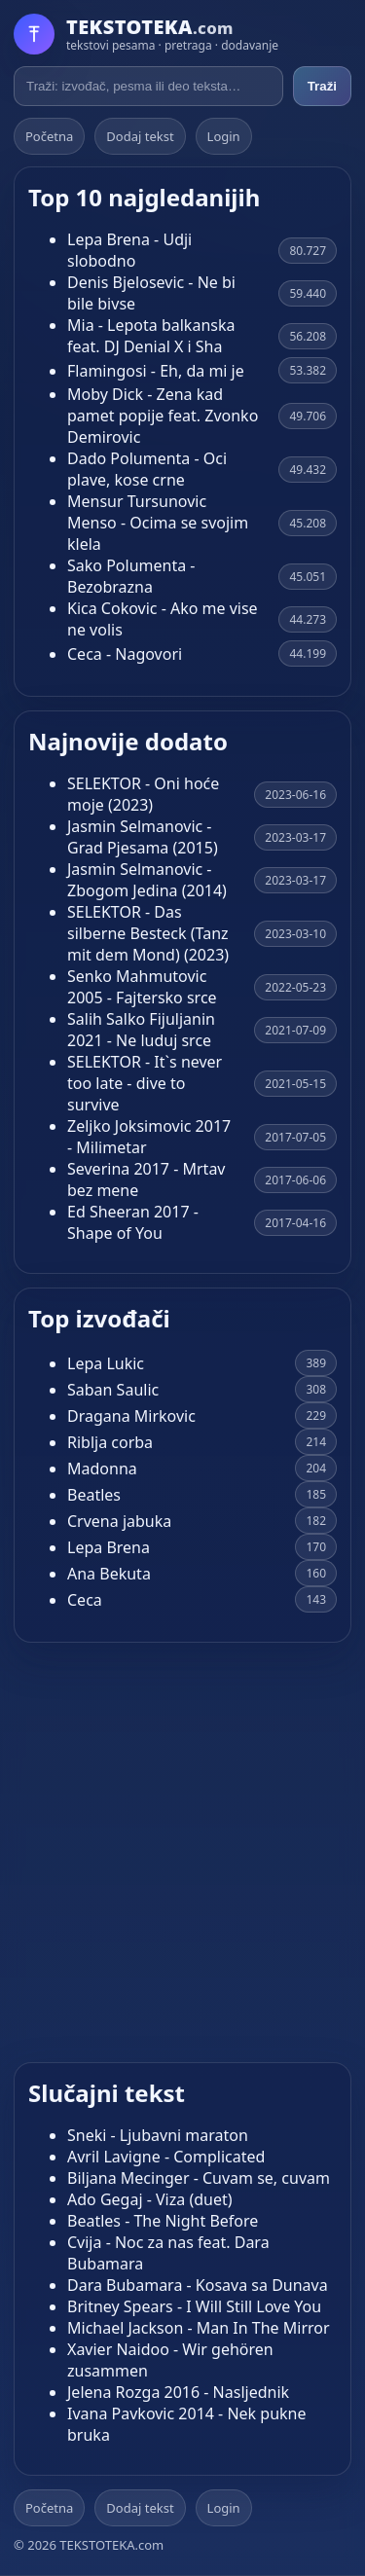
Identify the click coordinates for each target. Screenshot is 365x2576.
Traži (322, 86)
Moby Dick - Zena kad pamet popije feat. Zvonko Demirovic (162, 415)
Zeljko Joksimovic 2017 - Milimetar (149, 1136)
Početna (49, 136)
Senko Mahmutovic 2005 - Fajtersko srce (142, 986)
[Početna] (146, 34)
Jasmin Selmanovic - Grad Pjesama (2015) (142, 837)
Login (223, 136)
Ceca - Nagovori (124, 654)
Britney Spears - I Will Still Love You (194, 2306)
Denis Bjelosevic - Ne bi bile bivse (151, 293)
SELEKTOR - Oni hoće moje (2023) (143, 794)
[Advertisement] (182, 1846)
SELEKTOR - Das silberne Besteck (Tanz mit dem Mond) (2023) (148, 933)
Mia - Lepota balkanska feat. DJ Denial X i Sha (151, 335)
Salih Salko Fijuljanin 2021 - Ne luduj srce (141, 1029)
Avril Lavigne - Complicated (166, 2156)
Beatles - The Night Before (162, 2220)
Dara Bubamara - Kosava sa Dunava (197, 2285)
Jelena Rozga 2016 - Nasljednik (178, 2392)
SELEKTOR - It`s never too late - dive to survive (144, 1083)
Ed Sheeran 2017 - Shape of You (133, 1222)
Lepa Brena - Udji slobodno (129, 250)
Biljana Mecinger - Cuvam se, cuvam (198, 2178)
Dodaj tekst (139, 136)
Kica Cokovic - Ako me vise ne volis (162, 619)
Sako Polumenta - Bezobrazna (131, 576)
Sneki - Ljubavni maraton (157, 2135)
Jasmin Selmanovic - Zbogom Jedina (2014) (147, 879)
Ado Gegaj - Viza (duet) (150, 2199)
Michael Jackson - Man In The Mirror (198, 2328)
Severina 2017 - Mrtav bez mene (146, 1179)
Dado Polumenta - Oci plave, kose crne (147, 469)
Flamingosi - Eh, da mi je (155, 370)
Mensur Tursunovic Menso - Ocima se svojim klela (157, 522)
